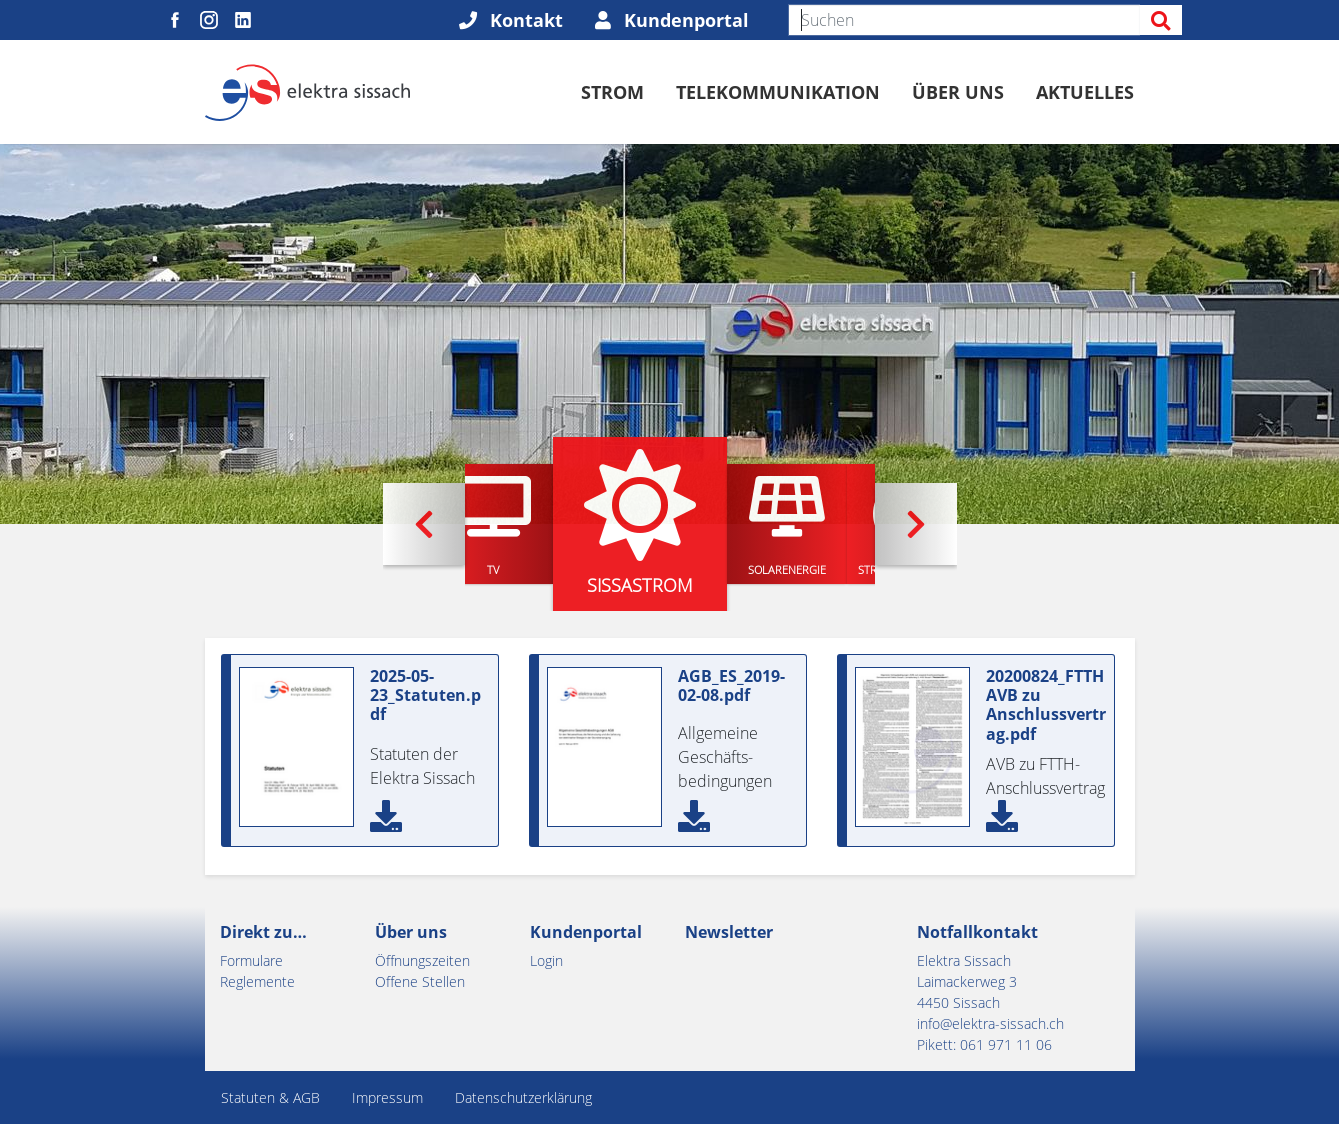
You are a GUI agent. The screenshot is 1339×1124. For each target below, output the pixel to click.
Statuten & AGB (270, 1097)
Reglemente (257, 981)
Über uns (958, 92)
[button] (424, 524)
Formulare (251, 960)
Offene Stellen (420, 981)
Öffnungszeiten (422, 960)
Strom (612, 92)
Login (546, 960)
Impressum (387, 1097)
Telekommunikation (778, 92)
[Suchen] (964, 20)
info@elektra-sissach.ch (990, 1023)
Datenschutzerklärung (523, 1097)
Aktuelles (1085, 92)
